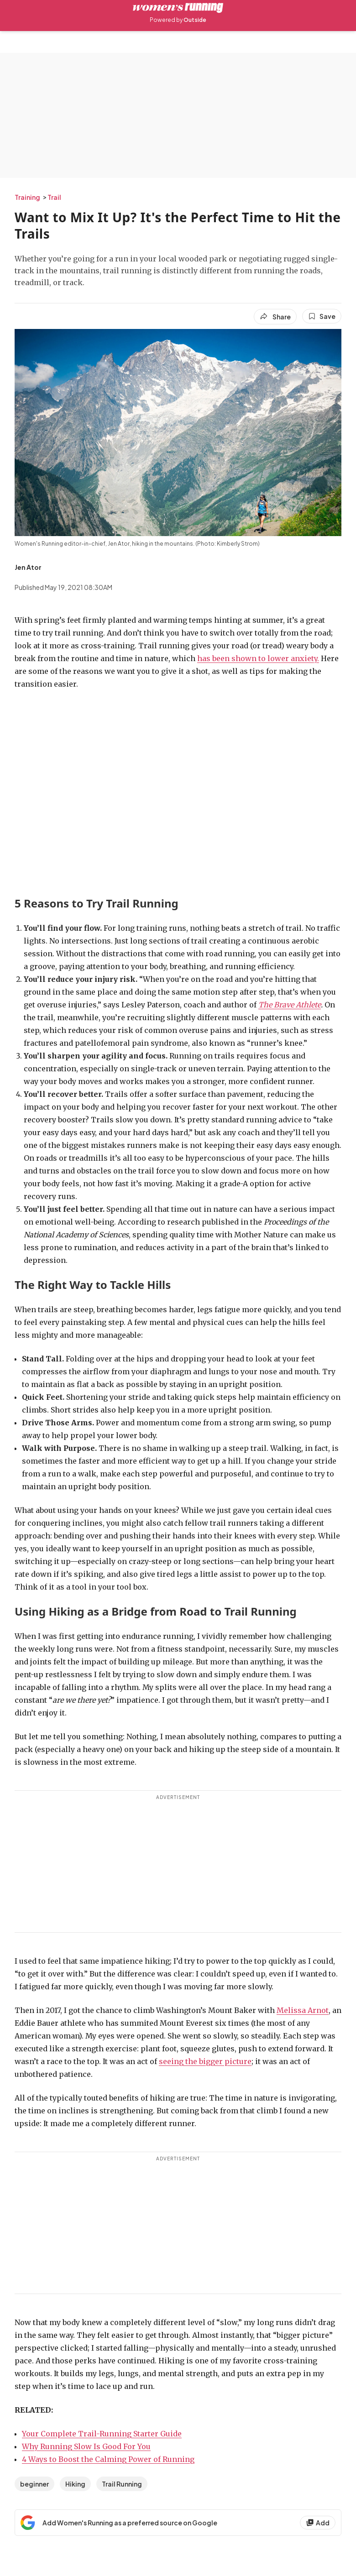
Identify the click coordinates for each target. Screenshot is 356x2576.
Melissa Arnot (303, 2010)
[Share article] (275, 316)
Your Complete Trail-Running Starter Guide (102, 2433)
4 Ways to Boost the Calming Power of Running (108, 2459)
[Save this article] (321, 316)
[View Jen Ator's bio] (28, 567)
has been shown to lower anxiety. (258, 658)
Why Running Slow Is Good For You (86, 2446)
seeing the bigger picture (205, 2061)
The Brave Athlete (289, 1004)
